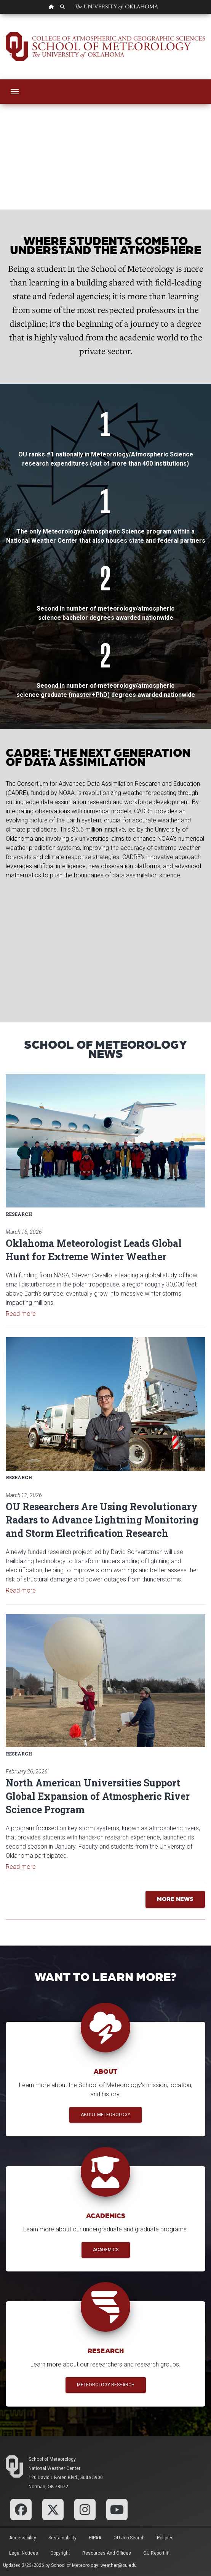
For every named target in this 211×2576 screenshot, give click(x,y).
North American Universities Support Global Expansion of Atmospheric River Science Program (98, 1796)
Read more (21, 1313)
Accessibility (22, 2538)
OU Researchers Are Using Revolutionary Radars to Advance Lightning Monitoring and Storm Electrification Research (102, 1519)
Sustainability (62, 2538)
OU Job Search (129, 2538)
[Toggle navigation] (15, 91)
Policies (165, 2538)
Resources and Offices (106, 2553)
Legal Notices (23, 2553)
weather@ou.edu (119, 2565)
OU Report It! (156, 2553)
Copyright (60, 2553)
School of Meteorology (52, 2459)
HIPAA (95, 2538)
